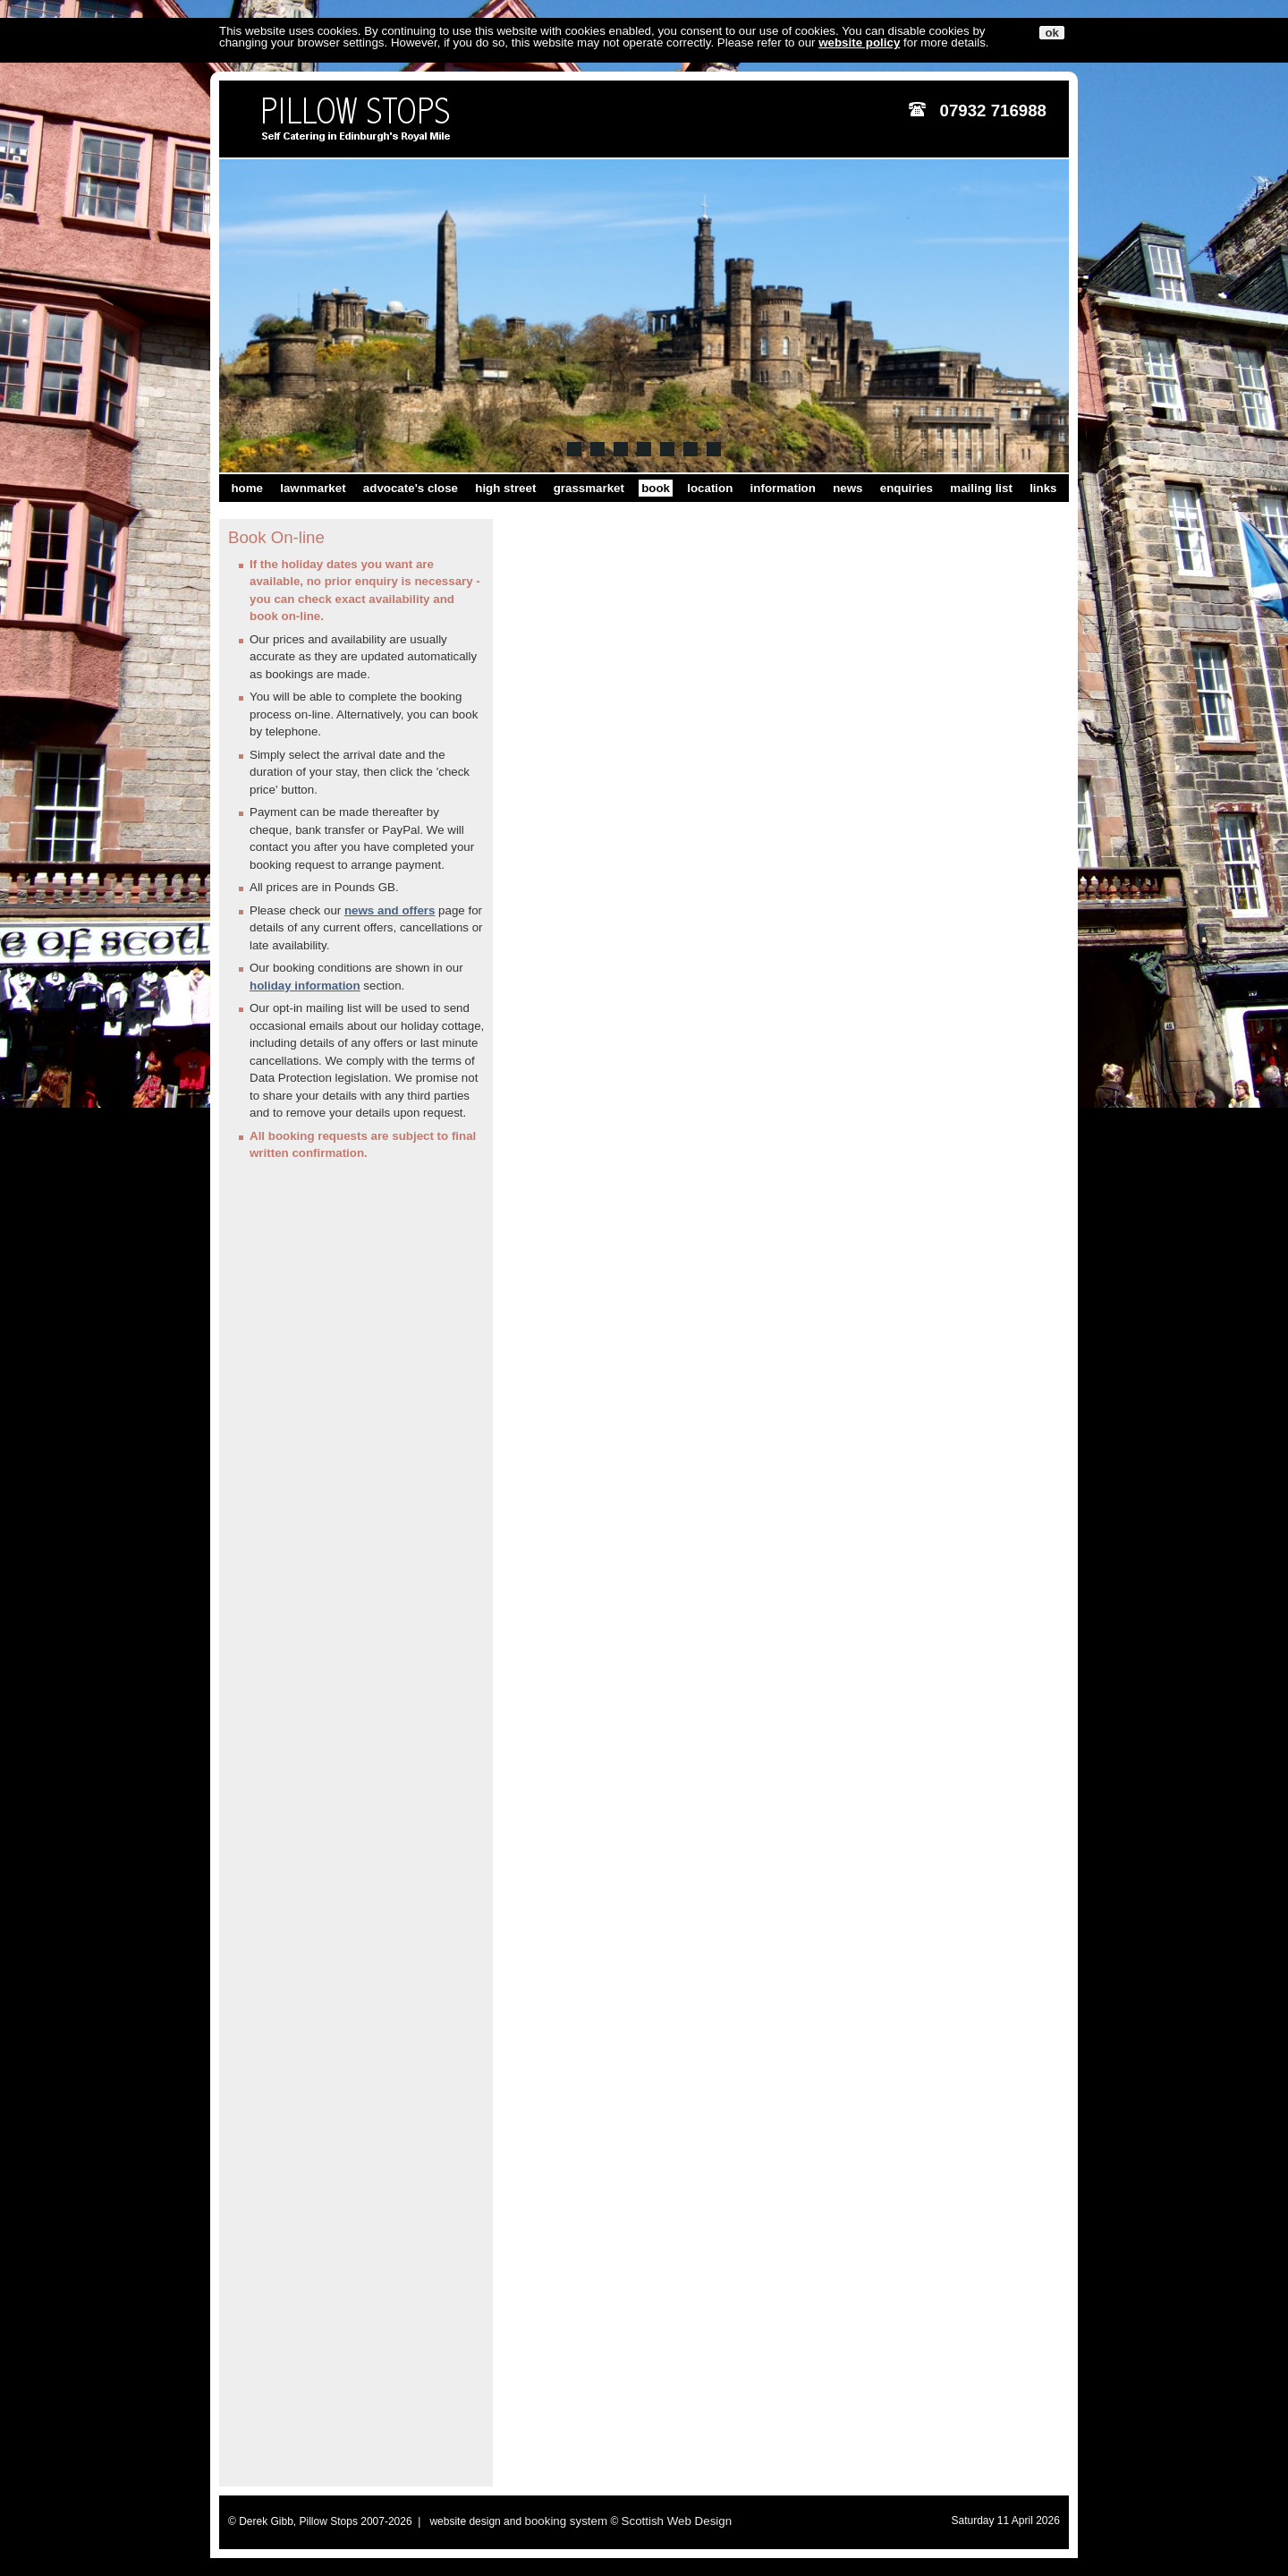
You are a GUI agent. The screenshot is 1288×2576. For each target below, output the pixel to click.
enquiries (906, 488)
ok (1052, 32)
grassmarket (589, 488)
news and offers (389, 910)
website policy (859, 42)
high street (505, 488)
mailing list (981, 488)
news (847, 488)
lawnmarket (312, 488)
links (1043, 488)
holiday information (305, 985)
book (655, 488)
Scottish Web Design (677, 2521)
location (710, 488)
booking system (565, 2521)
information (783, 488)
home (247, 488)
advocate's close (410, 488)
